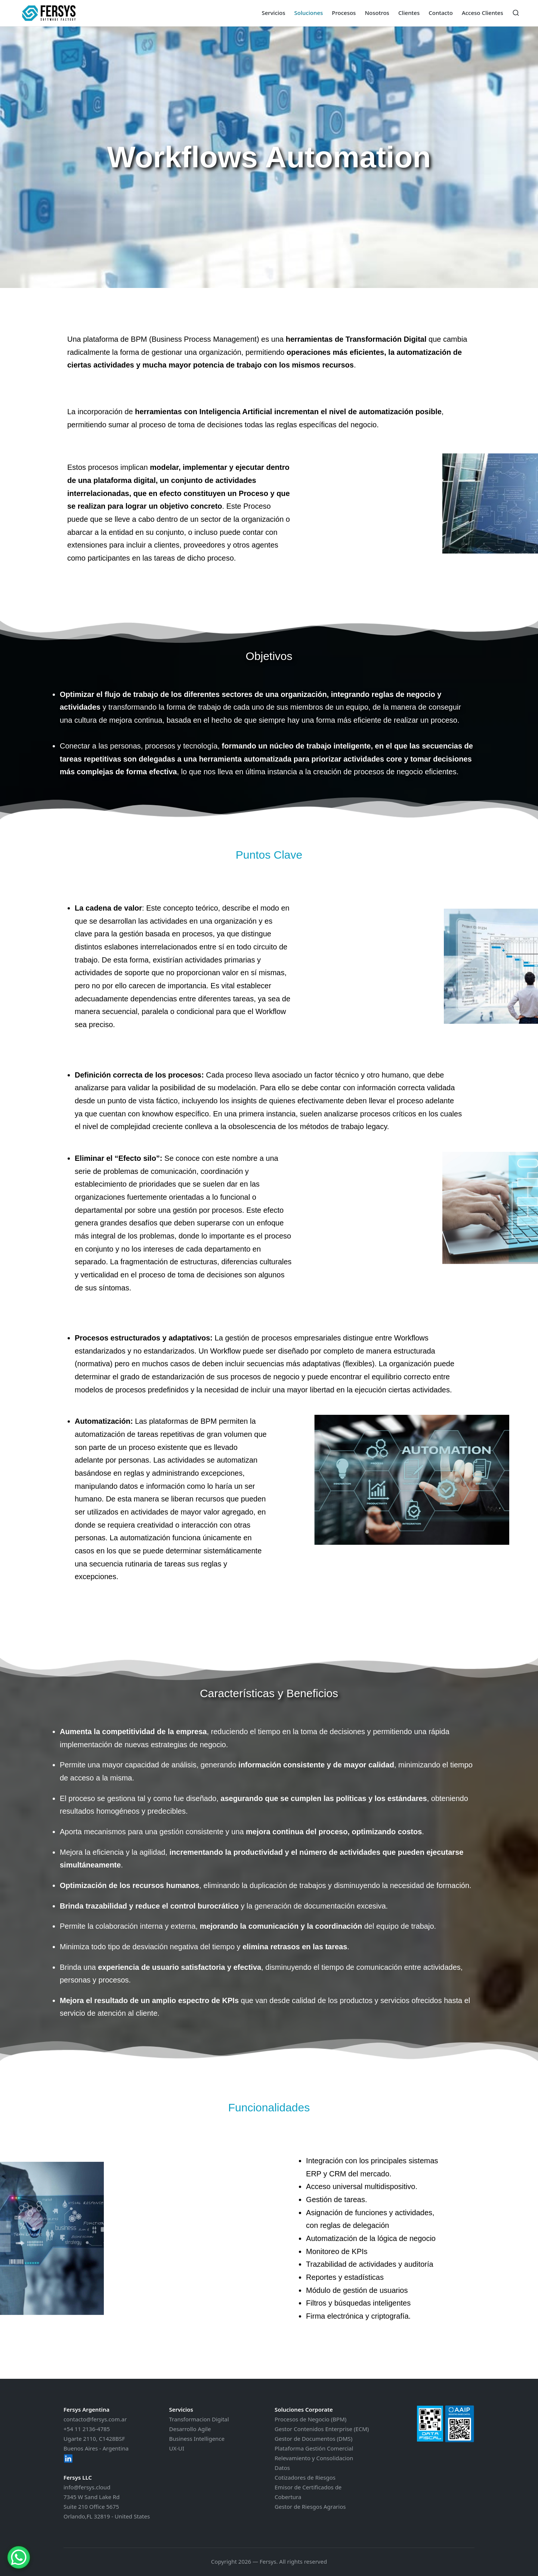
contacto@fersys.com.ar (95, 2419)
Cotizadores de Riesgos (305, 2477)
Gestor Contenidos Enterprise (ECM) (322, 2429)
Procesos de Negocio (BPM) (310, 2419)
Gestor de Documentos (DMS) (313, 2438)
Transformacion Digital (199, 2419)
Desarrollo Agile (190, 2429)
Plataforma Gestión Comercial (314, 2448)
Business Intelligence (197, 2438)
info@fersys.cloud (87, 2487)
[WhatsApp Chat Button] (18, 2557)
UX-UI (177, 2448)
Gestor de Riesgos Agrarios (310, 2506)
